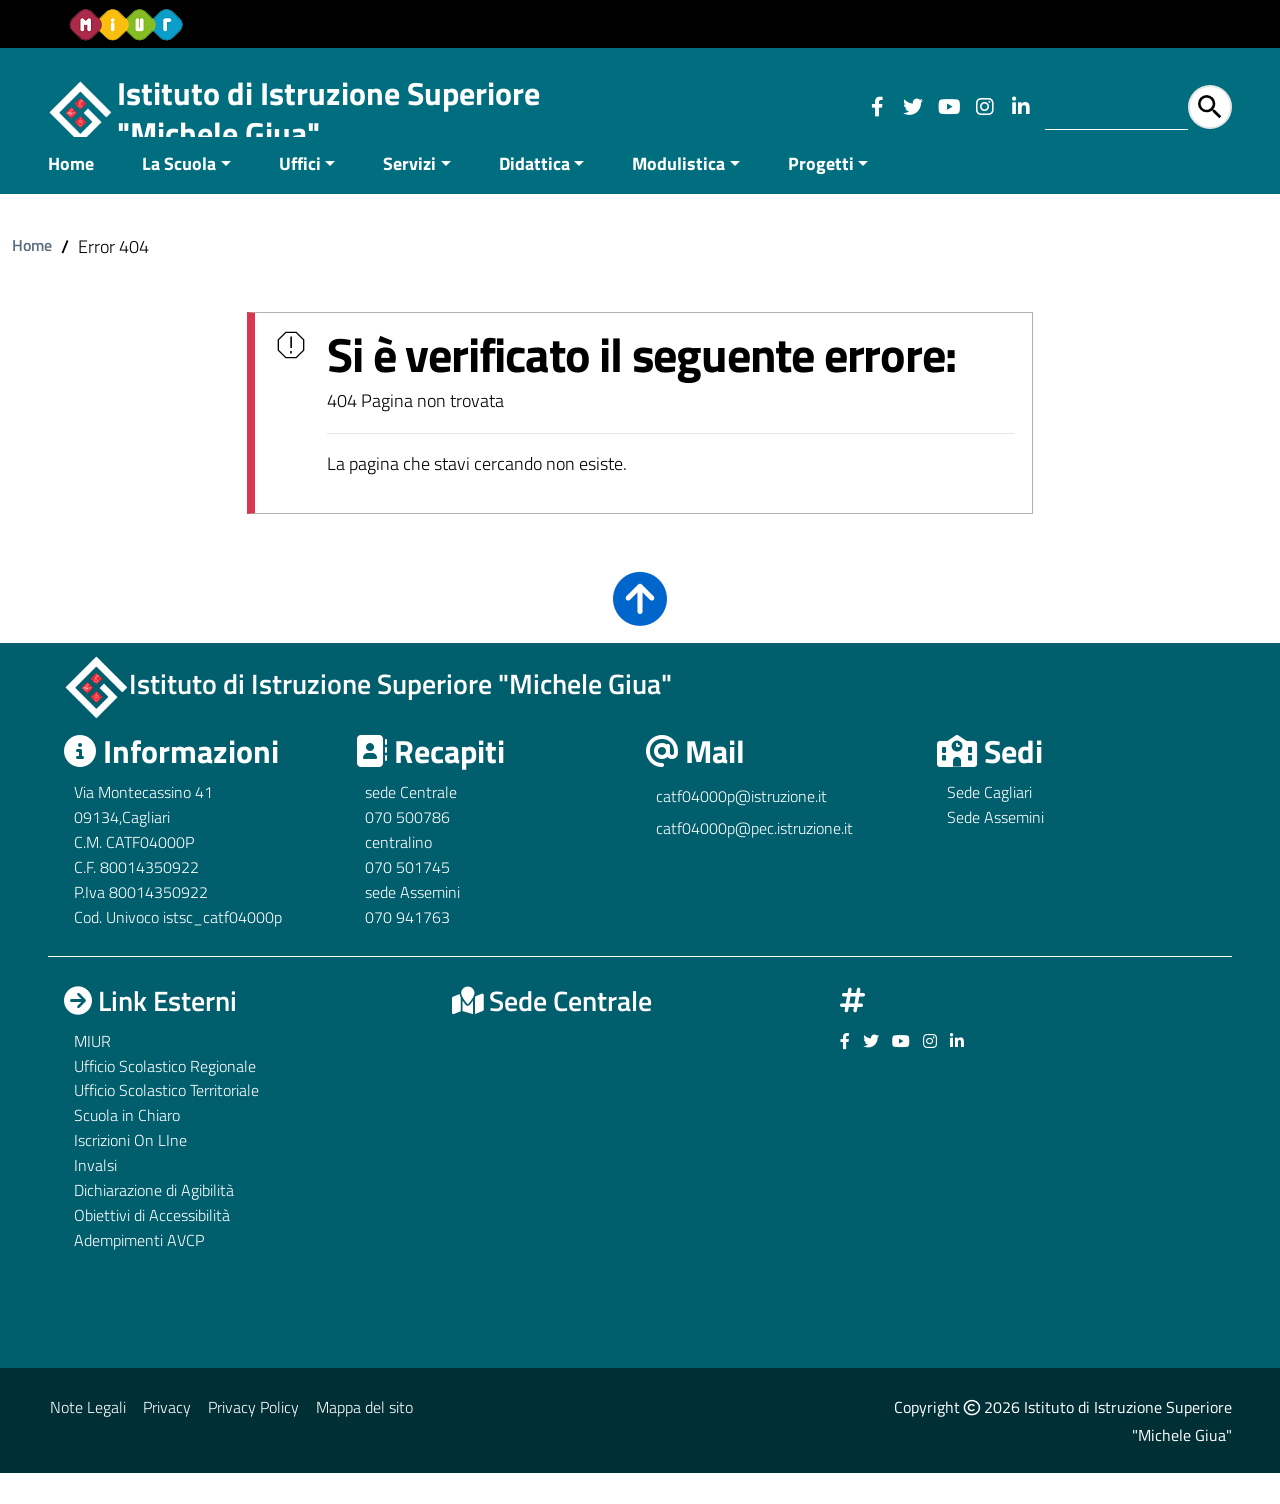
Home (71, 193)
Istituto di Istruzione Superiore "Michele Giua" (328, 113)
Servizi (409, 193)
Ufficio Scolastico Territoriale (166, 1121)
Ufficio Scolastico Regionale (165, 1096)
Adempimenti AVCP (139, 1270)
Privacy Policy (253, 1437)
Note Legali (88, 1437)
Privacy (167, 1437)
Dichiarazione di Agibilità (154, 1220)
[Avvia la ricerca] (1210, 107)
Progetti (821, 193)
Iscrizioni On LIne (130, 1171)
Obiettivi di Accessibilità (152, 1245)
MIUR (92, 1071)
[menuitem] (83, 195)
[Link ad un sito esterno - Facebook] (877, 107)
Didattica (534, 193)
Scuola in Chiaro (127, 1146)
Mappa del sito (364, 1437)
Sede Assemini (995, 848)
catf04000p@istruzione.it (741, 827)
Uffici (300, 193)
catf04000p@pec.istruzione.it (754, 859)
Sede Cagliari (989, 823)
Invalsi (95, 1195)
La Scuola (179, 193)
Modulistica (678, 193)
